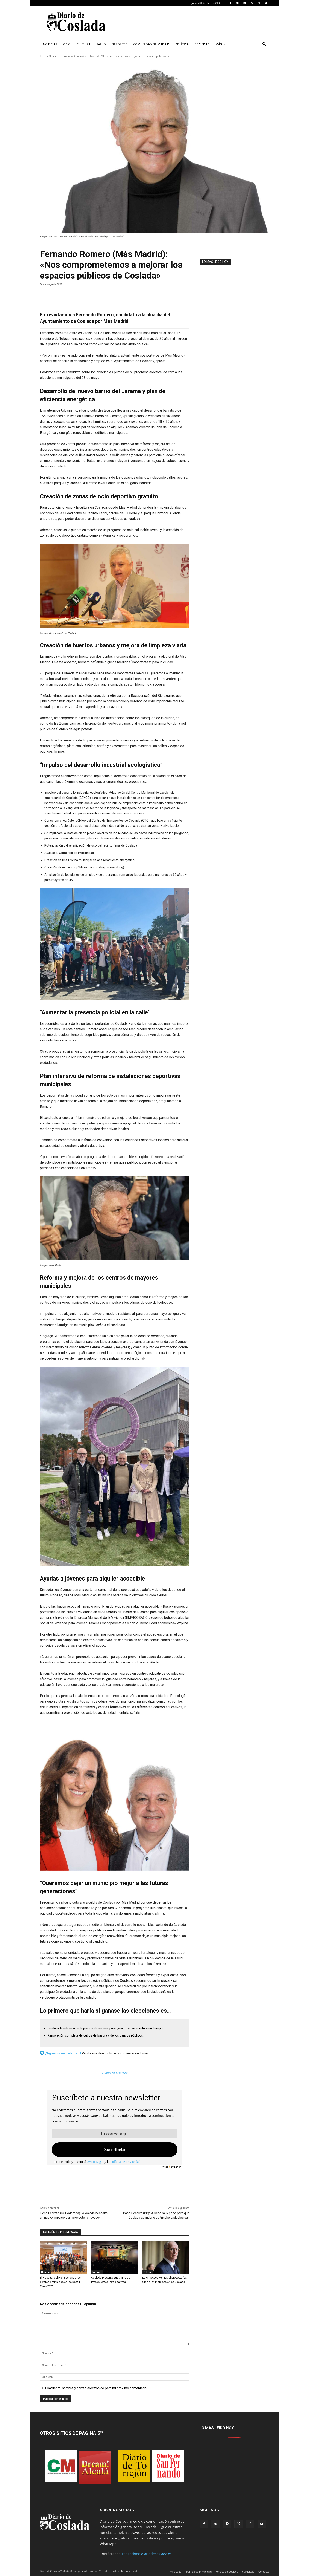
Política (182, 44)
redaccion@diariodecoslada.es (147, 2553)
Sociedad (202, 44)
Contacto (263, 2571)
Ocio (67, 44)
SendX (177, 2166)
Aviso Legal (95, 2162)
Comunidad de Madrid (151, 44)
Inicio (43, 56)
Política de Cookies (227, 2571)
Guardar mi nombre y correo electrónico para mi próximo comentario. (96, 2388)
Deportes (119, 44)
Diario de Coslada (114, 2073)
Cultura (83, 44)
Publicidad (248, 2571)
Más (220, 44)
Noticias (50, 44)
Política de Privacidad (125, 2162)
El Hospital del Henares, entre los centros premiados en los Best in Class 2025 (60, 2282)
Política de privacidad (199, 2571)
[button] (264, 44)
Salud (101, 44)
